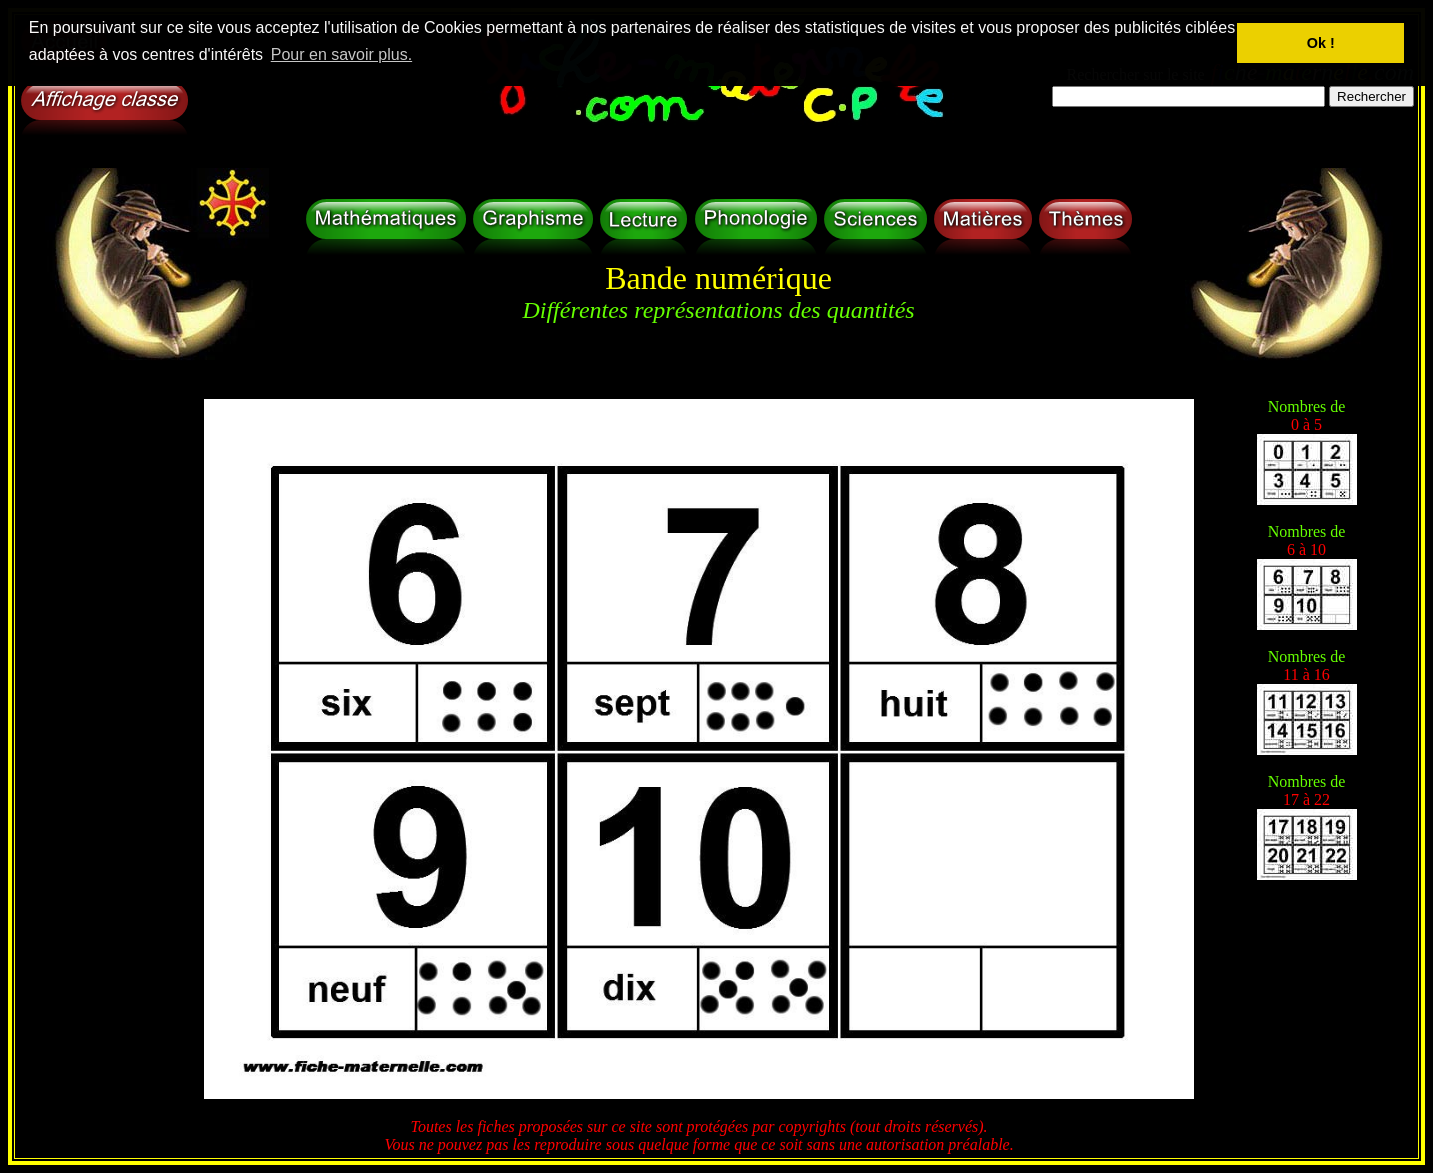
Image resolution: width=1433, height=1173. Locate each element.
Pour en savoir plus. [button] (341, 54)
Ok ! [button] (1321, 43)
